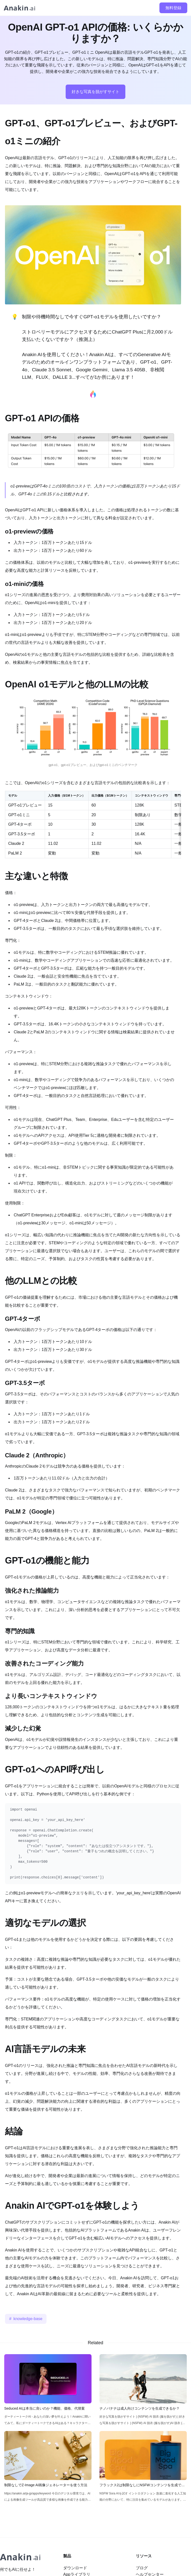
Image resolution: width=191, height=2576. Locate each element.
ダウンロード (75, 2568)
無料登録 (173, 8)
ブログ (142, 2568)
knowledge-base (28, 2319)
